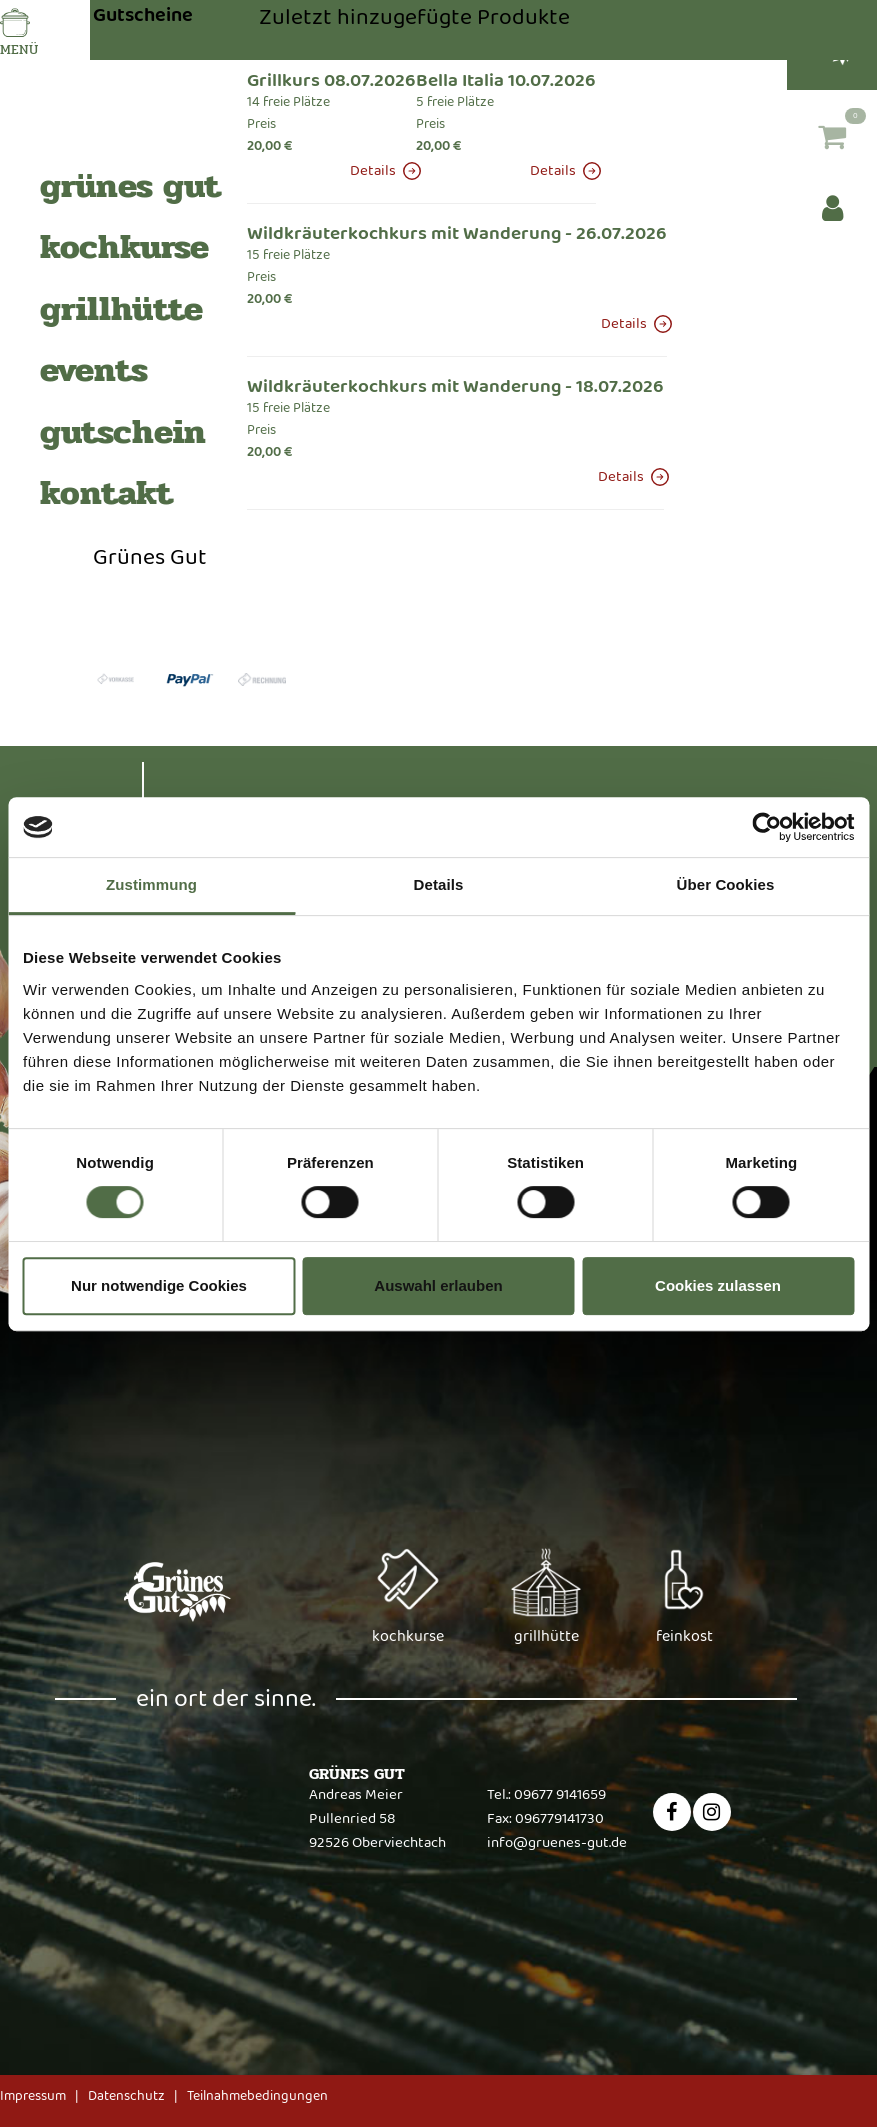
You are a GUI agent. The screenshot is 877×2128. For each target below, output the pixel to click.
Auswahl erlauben (438, 1285)
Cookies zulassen (718, 1285)
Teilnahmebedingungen (257, 2096)
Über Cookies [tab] (726, 884)
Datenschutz (126, 2096)
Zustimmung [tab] (151, 884)
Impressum (33, 2096)
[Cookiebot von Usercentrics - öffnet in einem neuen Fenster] (766, 827)
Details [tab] (439, 884)
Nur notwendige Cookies (159, 1285)
